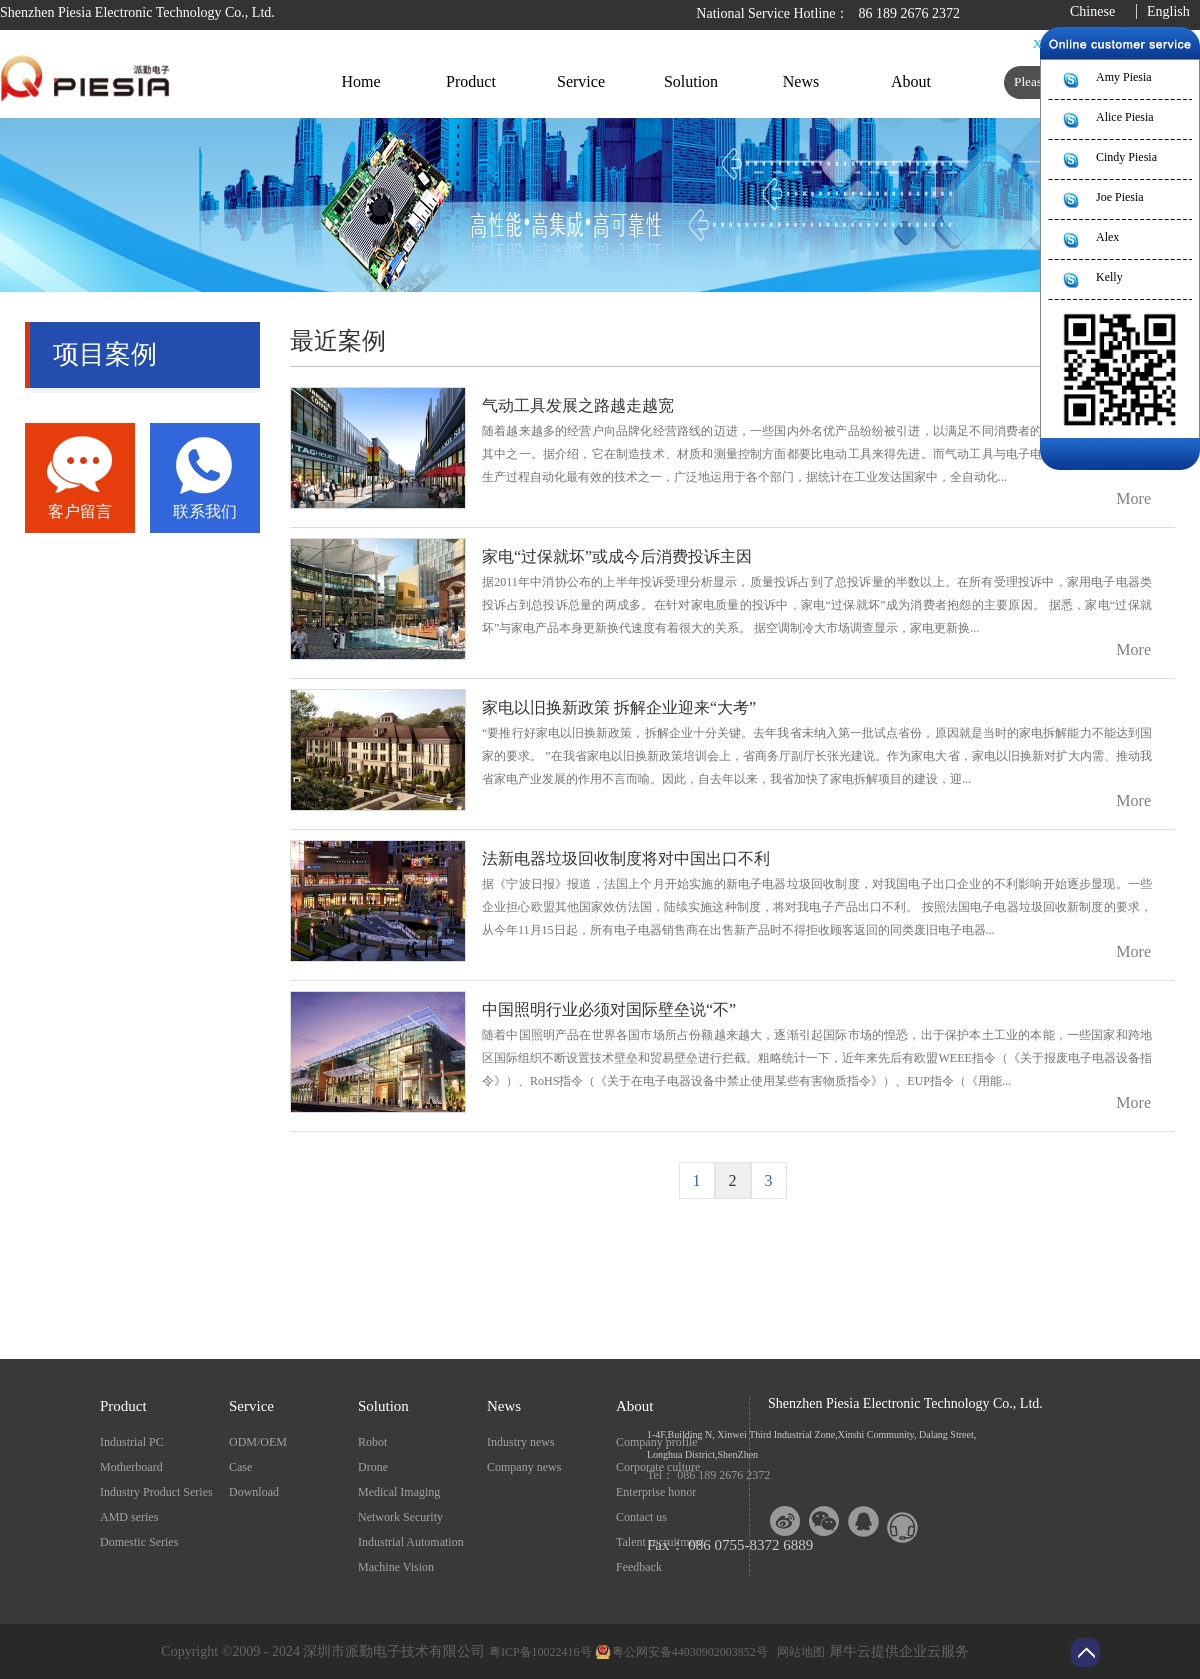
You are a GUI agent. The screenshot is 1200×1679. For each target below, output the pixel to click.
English (1168, 11)
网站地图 (798, 1652)
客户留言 (80, 511)
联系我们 (205, 511)
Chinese (1092, 11)
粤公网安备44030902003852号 (690, 1652)
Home (360, 81)
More (1133, 498)
